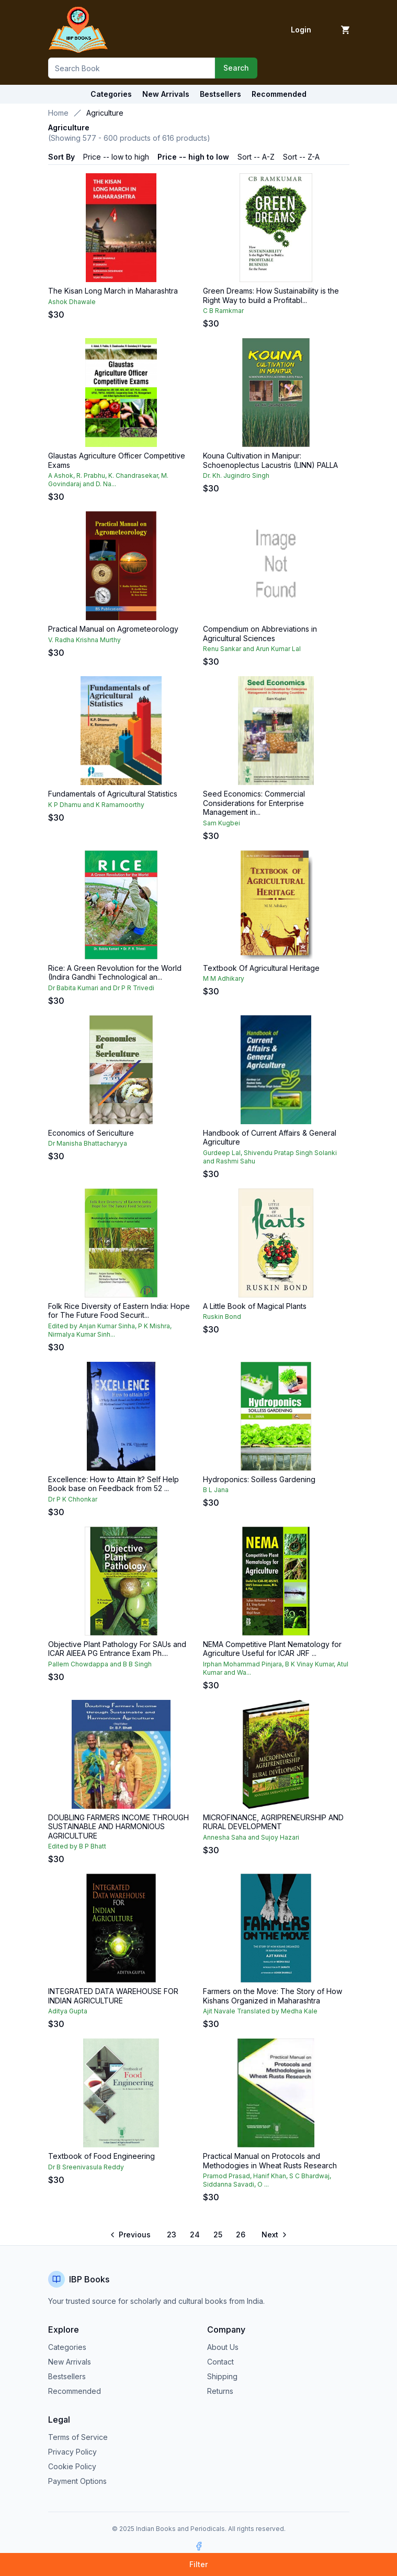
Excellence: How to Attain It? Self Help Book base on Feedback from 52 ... (113, 1484)
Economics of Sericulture (91, 1132)
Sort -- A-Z (256, 156)
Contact (220, 2361)
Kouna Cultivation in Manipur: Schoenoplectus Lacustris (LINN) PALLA (270, 460)
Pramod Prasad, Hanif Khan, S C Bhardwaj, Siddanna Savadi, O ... (267, 2180)
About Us (223, 2347)
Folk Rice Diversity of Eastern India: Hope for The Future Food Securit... (119, 1311)
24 (195, 2234)
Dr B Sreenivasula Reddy (86, 2167)
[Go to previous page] (131, 2234)
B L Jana (216, 1490)
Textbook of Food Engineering (101, 2156)
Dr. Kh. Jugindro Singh (236, 475)
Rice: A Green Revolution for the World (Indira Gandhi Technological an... (115, 973)
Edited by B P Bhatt (77, 1846)
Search (236, 67)
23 (171, 2234)
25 (217, 2234)
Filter (198, 2564)
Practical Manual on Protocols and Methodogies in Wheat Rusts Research (270, 2161)
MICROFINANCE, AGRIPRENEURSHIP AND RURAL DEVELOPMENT (273, 1822)
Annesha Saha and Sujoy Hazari (251, 1837)
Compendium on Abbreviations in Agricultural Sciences (260, 633)
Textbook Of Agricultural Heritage (261, 968)
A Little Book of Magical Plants (255, 1306)
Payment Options (77, 2481)
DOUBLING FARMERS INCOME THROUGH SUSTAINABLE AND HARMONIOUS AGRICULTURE (118, 1826)
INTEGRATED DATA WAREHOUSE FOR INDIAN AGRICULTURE (113, 1996)
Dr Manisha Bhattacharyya (87, 1143)
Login (301, 29)
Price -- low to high (116, 156)
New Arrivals (69, 2361)
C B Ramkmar (223, 311)
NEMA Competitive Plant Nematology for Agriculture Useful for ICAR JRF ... (272, 1649)
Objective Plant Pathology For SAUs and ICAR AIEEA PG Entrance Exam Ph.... (117, 1649)
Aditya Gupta (67, 2011)
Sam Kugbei (221, 823)
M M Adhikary (223, 978)
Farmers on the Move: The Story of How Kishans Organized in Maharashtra (272, 1996)
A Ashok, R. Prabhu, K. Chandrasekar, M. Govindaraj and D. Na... (108, 480)
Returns (220, 2391)
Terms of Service (78, 2437)
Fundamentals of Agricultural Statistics (112, 793)
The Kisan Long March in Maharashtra (113, 290)
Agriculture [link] (104, 112)
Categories (111, 93)
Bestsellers (67, 2376)
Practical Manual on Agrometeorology (113, 628)
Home (58, 112)
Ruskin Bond (222, 1316)
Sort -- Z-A (301, 156)
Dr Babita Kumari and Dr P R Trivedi (101, 988)
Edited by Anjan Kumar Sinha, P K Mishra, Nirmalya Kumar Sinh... (110, 1330)
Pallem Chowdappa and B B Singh (100, 1664)
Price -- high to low (193, 156)
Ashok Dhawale (72, 302)
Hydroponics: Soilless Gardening (259, 1479)
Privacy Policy (72, 2451)
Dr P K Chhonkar (72, 1499)
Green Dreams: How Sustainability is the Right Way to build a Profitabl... (271, 295)
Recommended (74, 2391)
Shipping (222, 2376)
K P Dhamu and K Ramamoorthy (96, 805)
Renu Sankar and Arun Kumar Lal (252, 649)
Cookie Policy (72, 2466)
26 (240, 2234)
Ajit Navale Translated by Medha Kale (260, 2011)
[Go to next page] (273, 2234)
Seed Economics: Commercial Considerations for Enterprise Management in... (254, 802)
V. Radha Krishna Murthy (84, 640)
